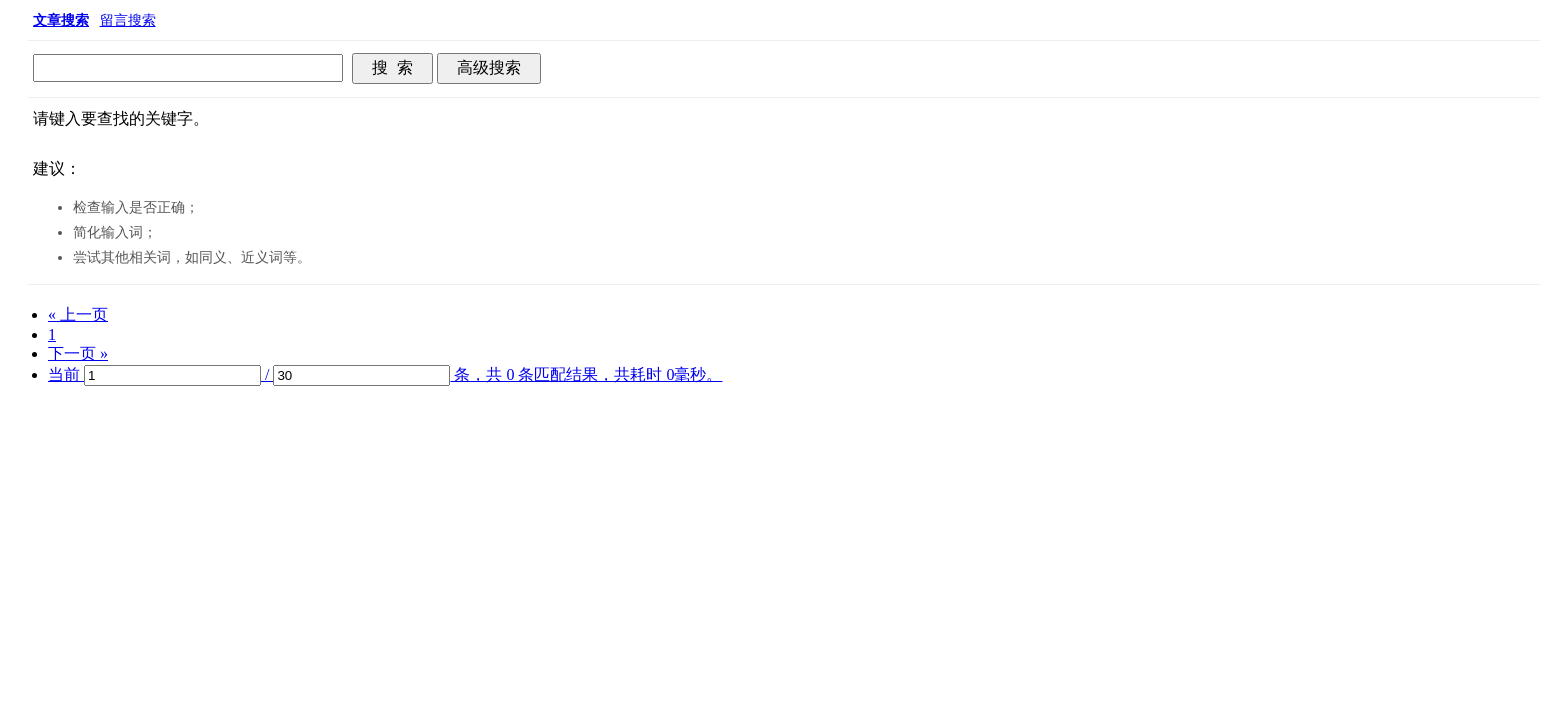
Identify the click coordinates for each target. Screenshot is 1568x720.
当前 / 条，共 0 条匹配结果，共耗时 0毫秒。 (385, 374)
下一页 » (78, 353)
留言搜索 (128, 20)
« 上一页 (78, 314)
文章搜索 (61, 20)
